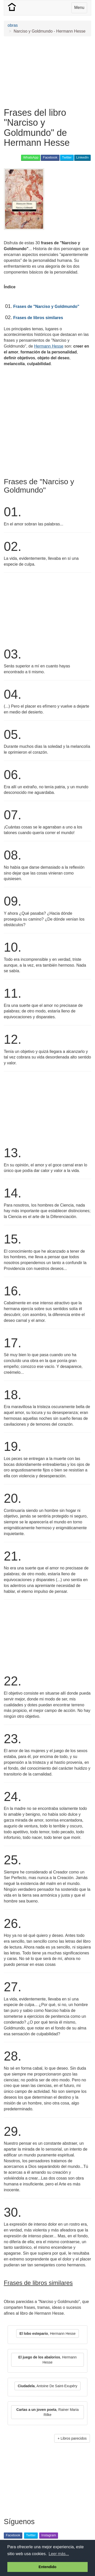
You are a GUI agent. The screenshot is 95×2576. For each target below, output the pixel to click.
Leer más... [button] (59, 2554)
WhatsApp (30, 157)
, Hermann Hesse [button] (48, 2333)
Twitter (67, 157)
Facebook (50, 157)
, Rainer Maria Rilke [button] (47, 2412)
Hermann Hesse (49, 346)
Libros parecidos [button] (74, 2438)
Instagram (48, 2535)
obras (13, 25)
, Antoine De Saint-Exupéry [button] (47, 2386)
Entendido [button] (47, 2567)
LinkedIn (82, 157)
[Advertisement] (47, 72)
